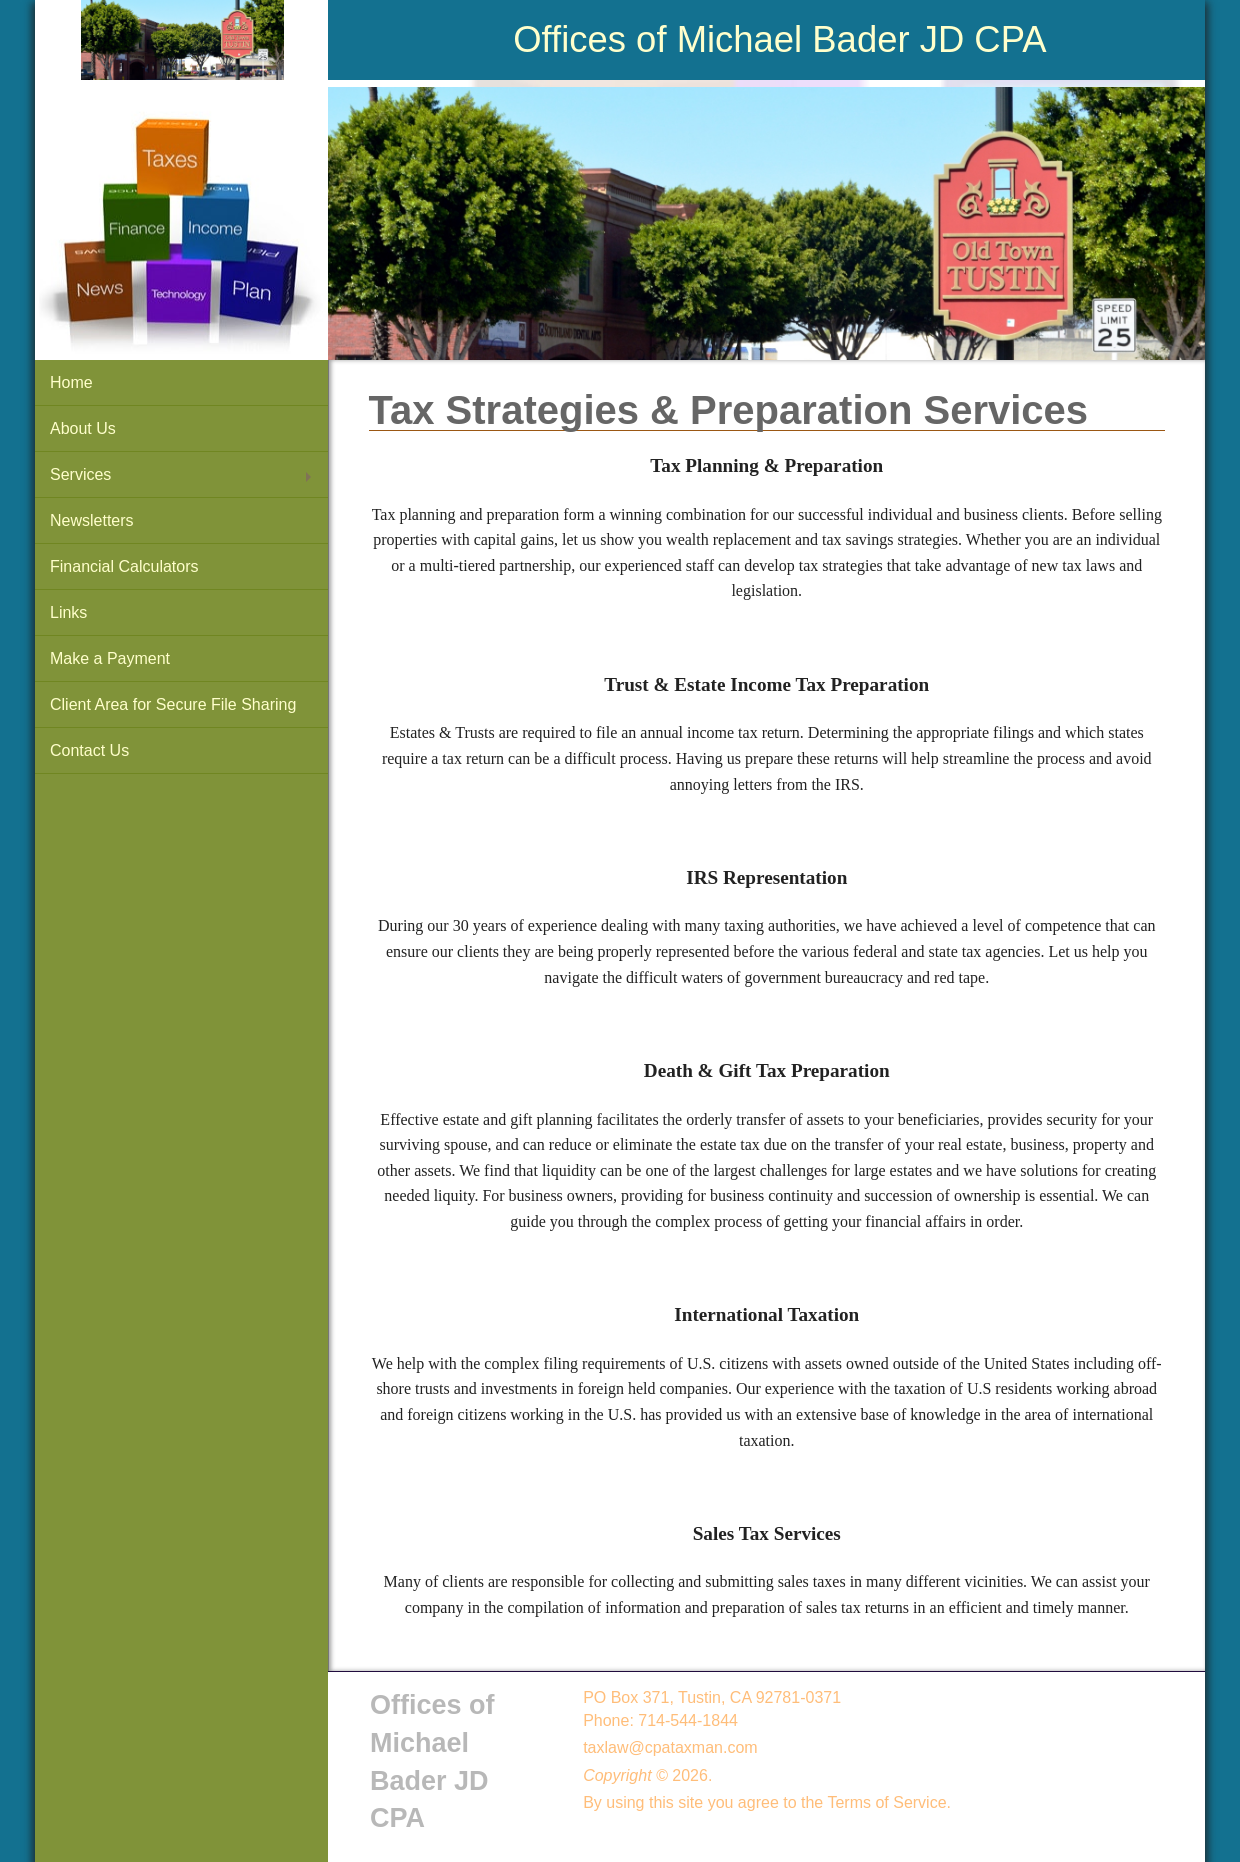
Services (80, 474)
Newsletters (92, 520)
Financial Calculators (124, 566)
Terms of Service (886, 1802)
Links (68, 612)
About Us (83, 428)
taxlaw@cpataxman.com (670, 1747)
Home (71, 382)
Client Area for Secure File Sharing (173, 704)
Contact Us (89, 750)
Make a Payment (110, 658)
